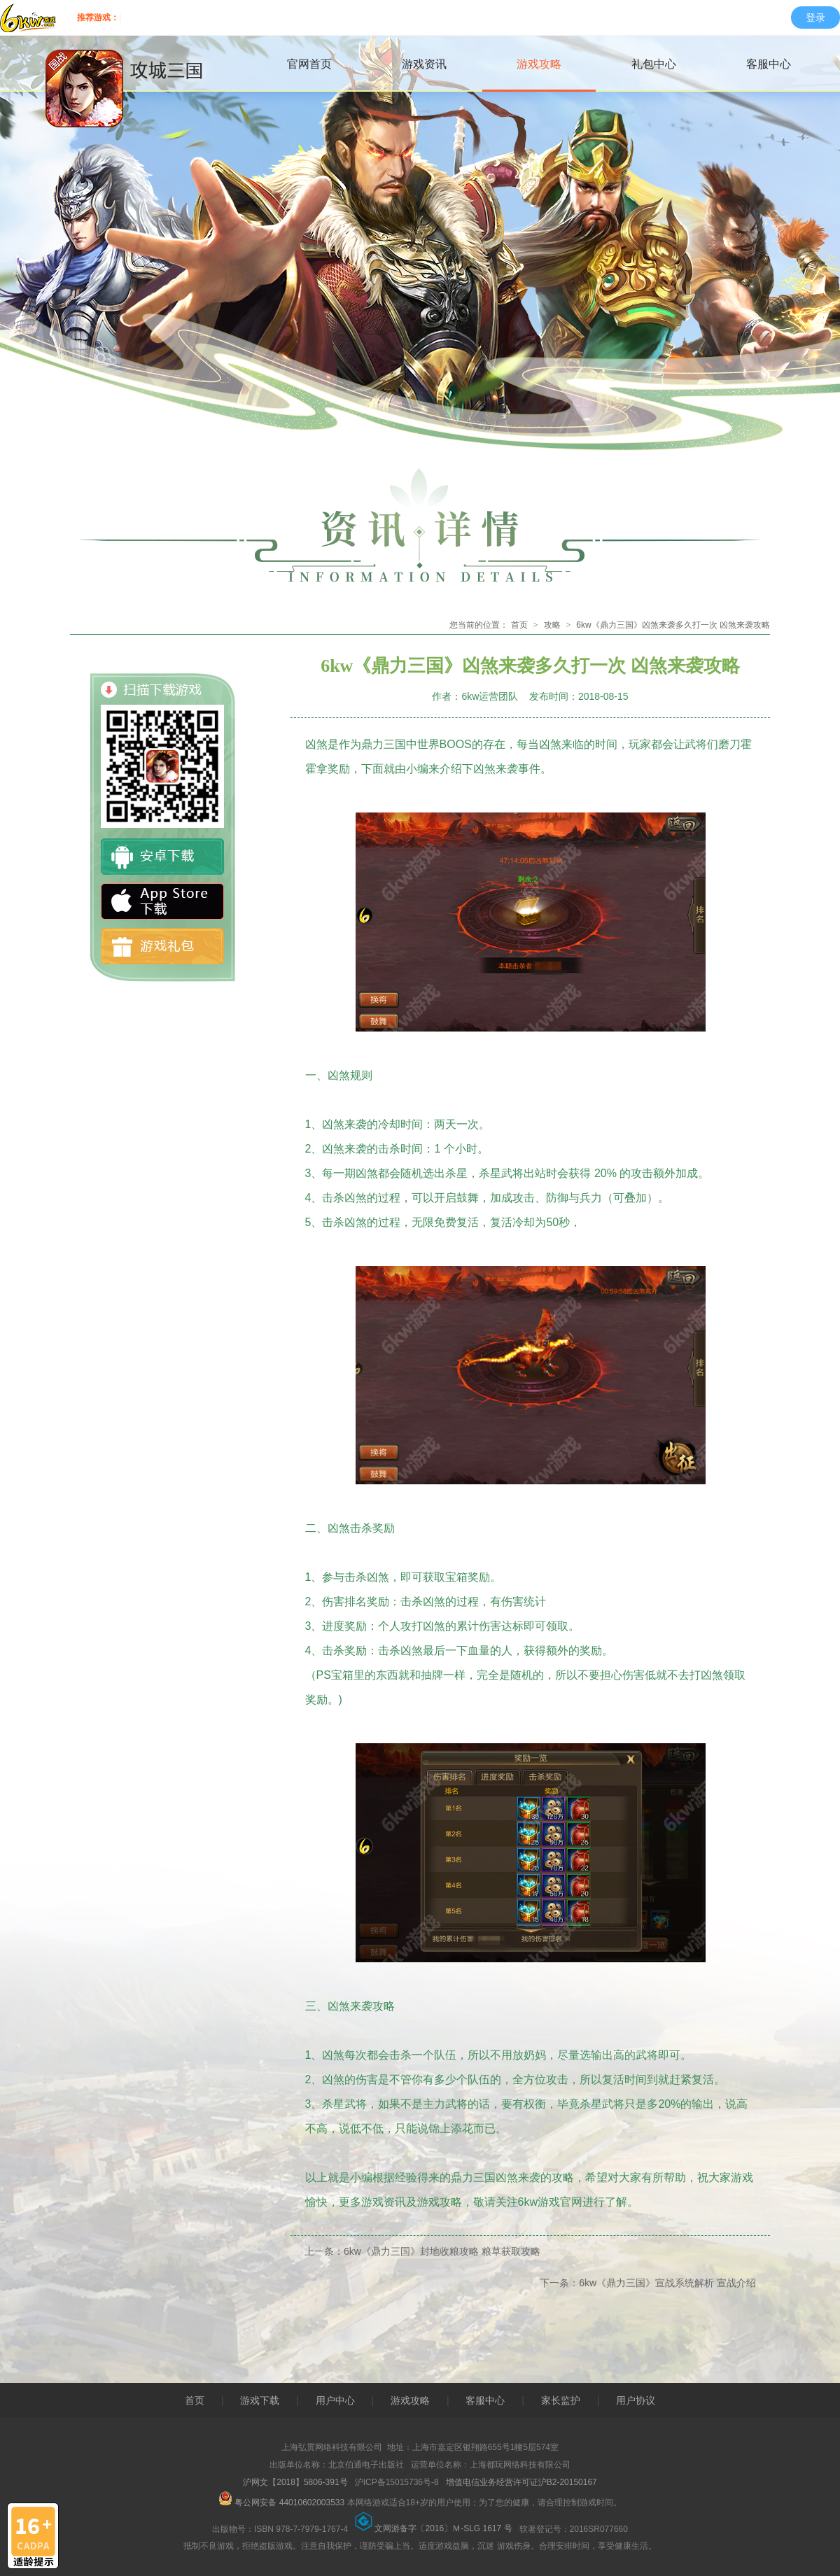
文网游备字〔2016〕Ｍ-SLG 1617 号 (436, 2528)
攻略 (552, 625)
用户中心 (335, 2400)
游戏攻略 (539, 64)
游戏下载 (259, 2400)
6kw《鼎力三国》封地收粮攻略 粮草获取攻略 (442, 2251)
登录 (815, 17)
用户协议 (635, 2400)
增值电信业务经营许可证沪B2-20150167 (521, 2482)
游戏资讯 (424, 64)
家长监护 (560, 2400)
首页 (519, 625)
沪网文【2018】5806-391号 (296, 2482)
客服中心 (768, 64)
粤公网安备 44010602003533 (281, 2502)
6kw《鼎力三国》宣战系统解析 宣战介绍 (667, 2282)
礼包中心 (653, 64)
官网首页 (309, 64)
